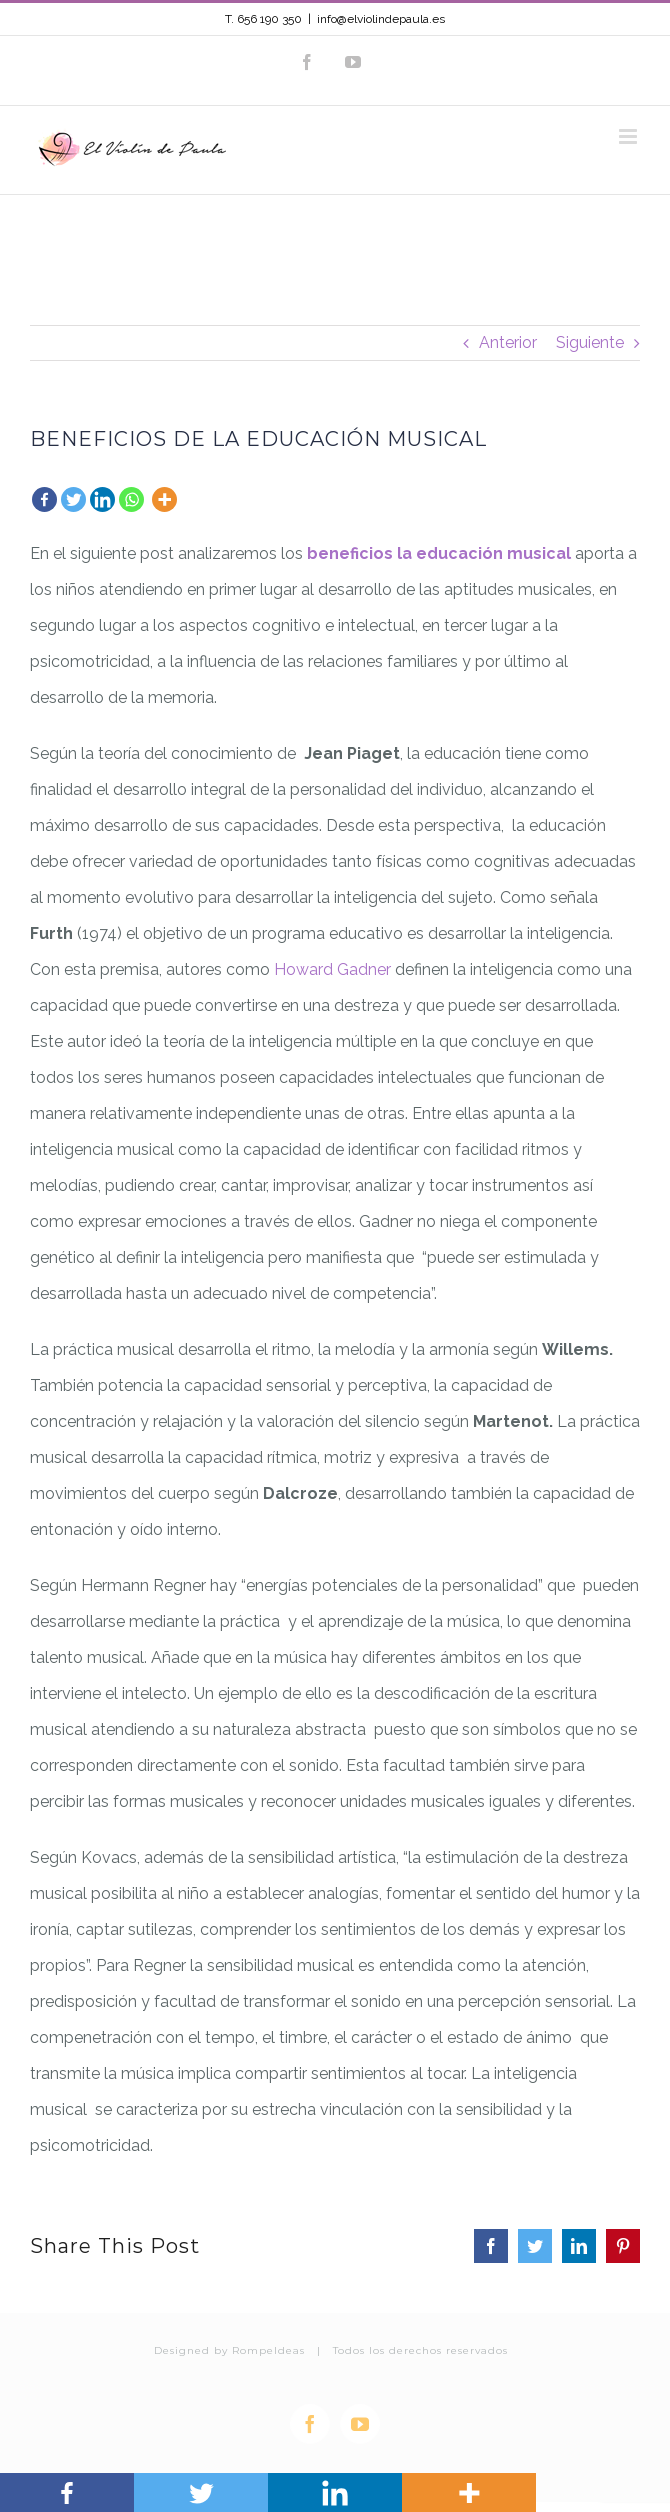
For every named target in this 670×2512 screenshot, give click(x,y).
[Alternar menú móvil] (629, 136)
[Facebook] (44, 499)
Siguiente (590, 342)
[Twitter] (73, 499)
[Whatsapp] (131, 499)
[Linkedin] (102, 499)
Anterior (508, 342)
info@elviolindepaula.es (381, 19)
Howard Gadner (334, 969)
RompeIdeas (268, 2350)
